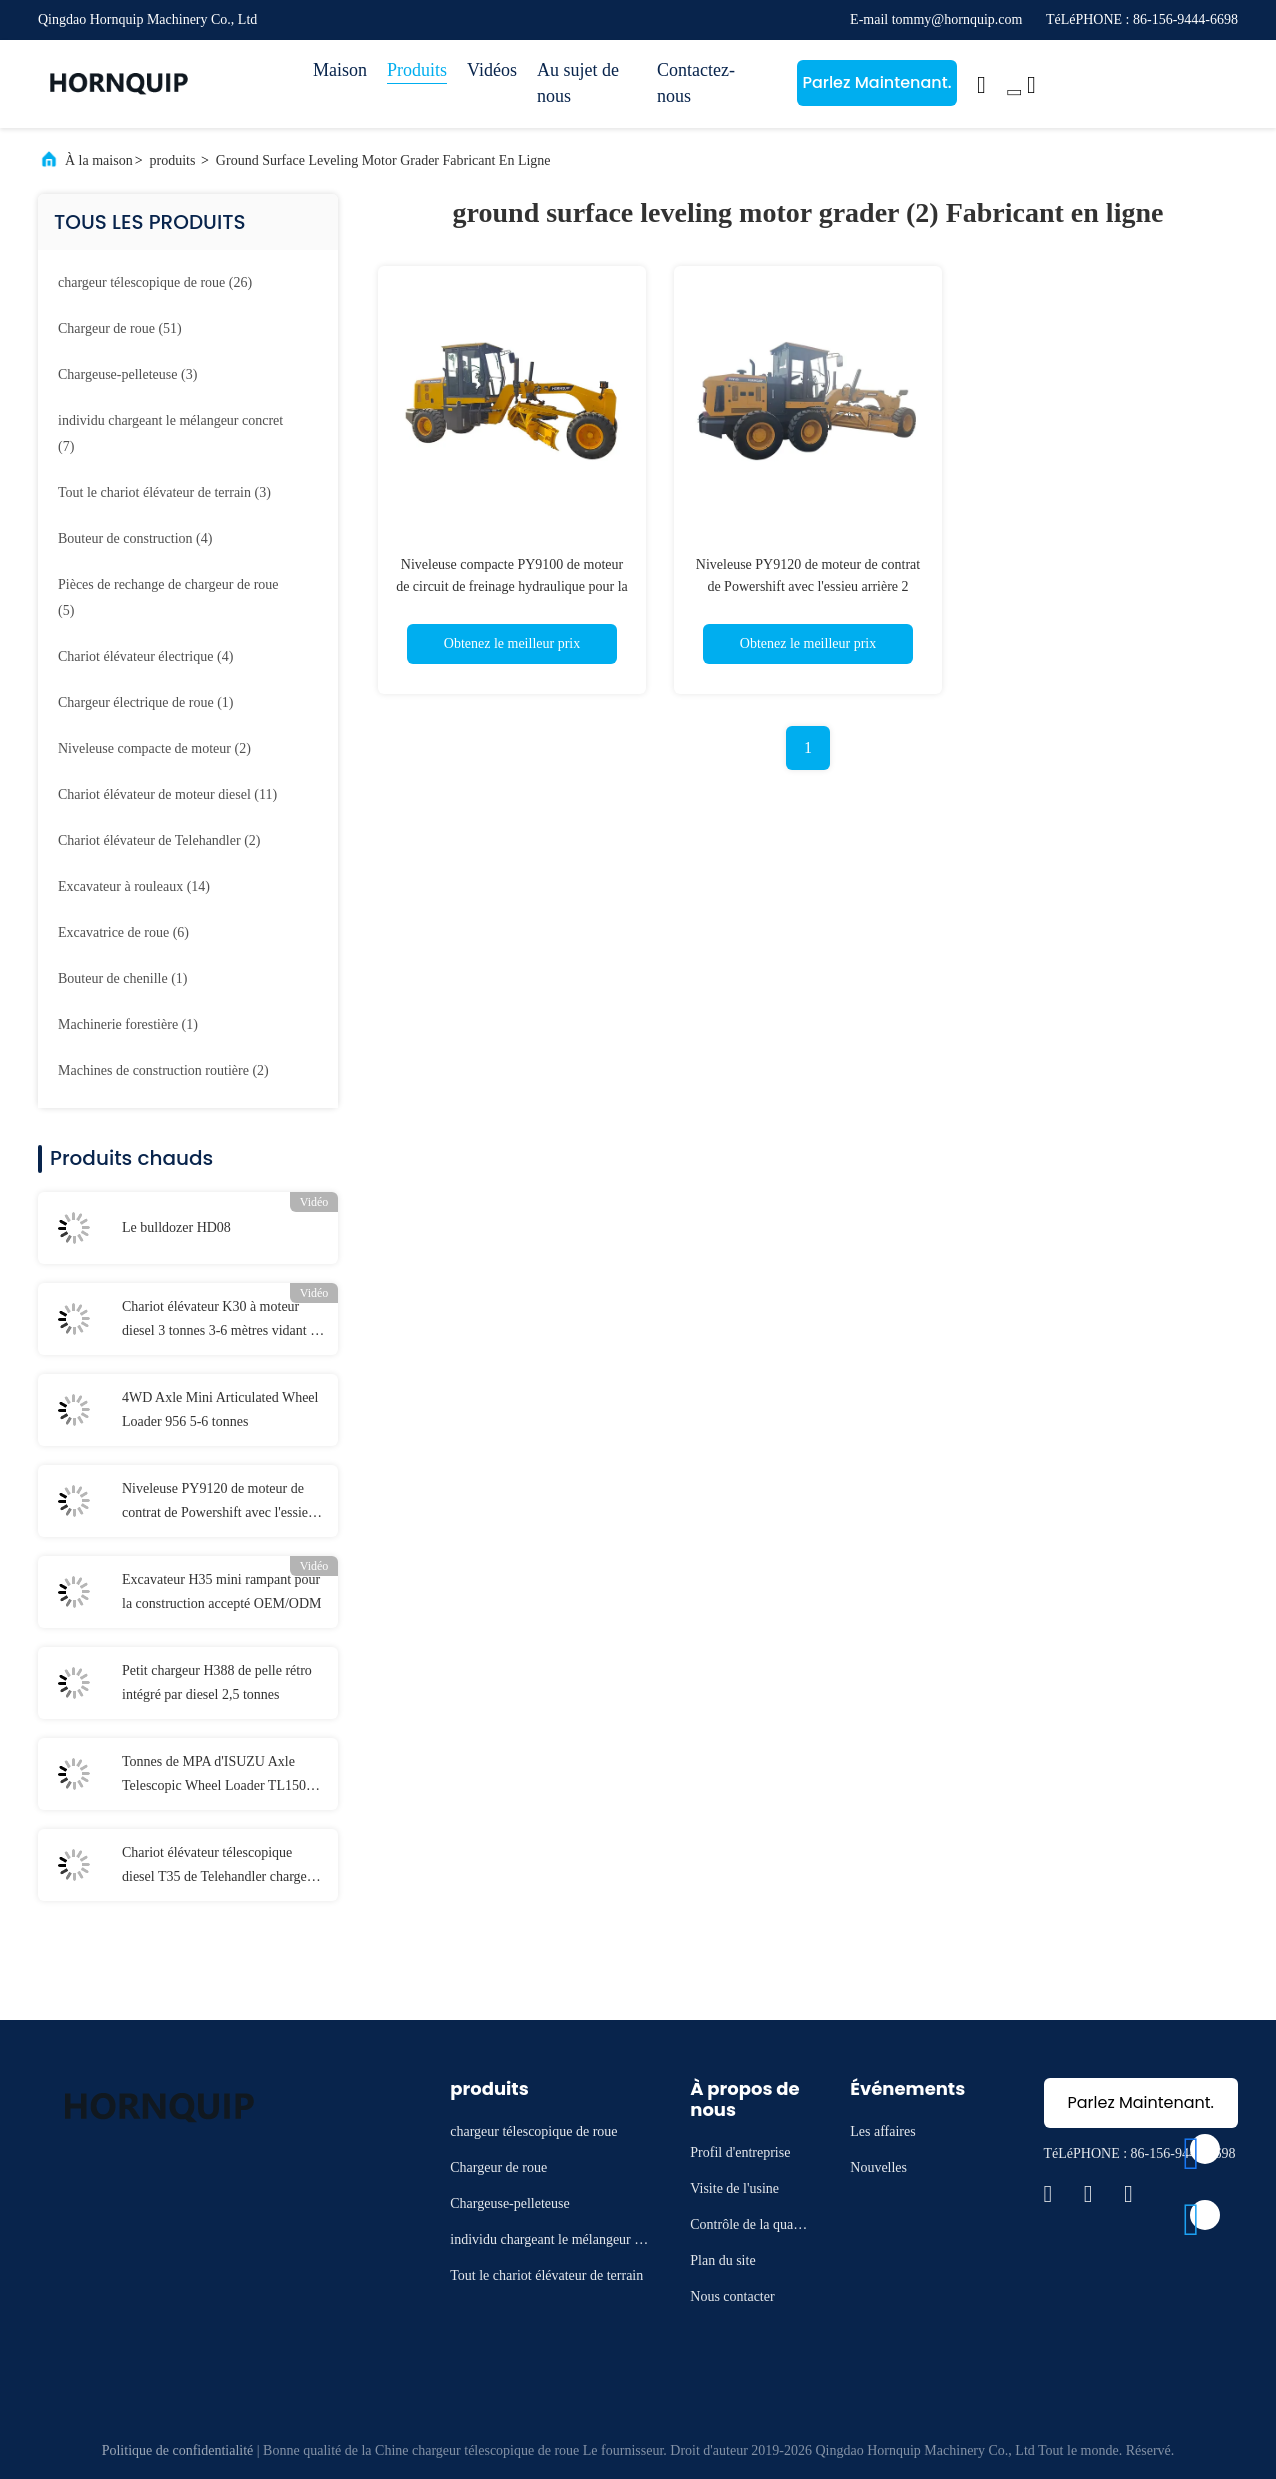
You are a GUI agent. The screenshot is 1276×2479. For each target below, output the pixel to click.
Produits (417, 70)
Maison (340, 70)
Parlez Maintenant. (876, 82)
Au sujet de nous (578, 83)
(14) (134, 886)
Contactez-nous (696, 83)
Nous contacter (732, 2296)
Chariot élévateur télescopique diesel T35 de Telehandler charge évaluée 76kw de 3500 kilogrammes (223, 1867)
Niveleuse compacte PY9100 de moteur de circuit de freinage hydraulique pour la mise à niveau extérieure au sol (512, 586)
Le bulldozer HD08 (176, 1227)
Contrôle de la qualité (747, 2227)
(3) (127, 374)
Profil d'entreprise (740, 2152)
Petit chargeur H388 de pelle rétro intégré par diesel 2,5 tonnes (217, 1682)
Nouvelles (878, 2167)
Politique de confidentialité (178, 2450)
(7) (170, 433)
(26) (155, 282)
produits (173, 160)
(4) (135, 538)
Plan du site (722, 2260)
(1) (145, 702)
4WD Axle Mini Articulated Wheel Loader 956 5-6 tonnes (220, 1409)
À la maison (99, 160)
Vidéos (492, 70)
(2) (154, 748)
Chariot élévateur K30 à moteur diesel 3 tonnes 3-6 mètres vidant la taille (221, 1321)
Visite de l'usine (734, 2188)
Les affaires (882, 2131)
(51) (120, 328)
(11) (167, 794)
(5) (168, 597)
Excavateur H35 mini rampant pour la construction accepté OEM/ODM (221, 1591)
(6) (123, 932)
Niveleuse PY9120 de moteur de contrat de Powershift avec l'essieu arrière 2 (218, 1503)
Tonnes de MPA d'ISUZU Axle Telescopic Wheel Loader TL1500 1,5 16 (217, 1776)
